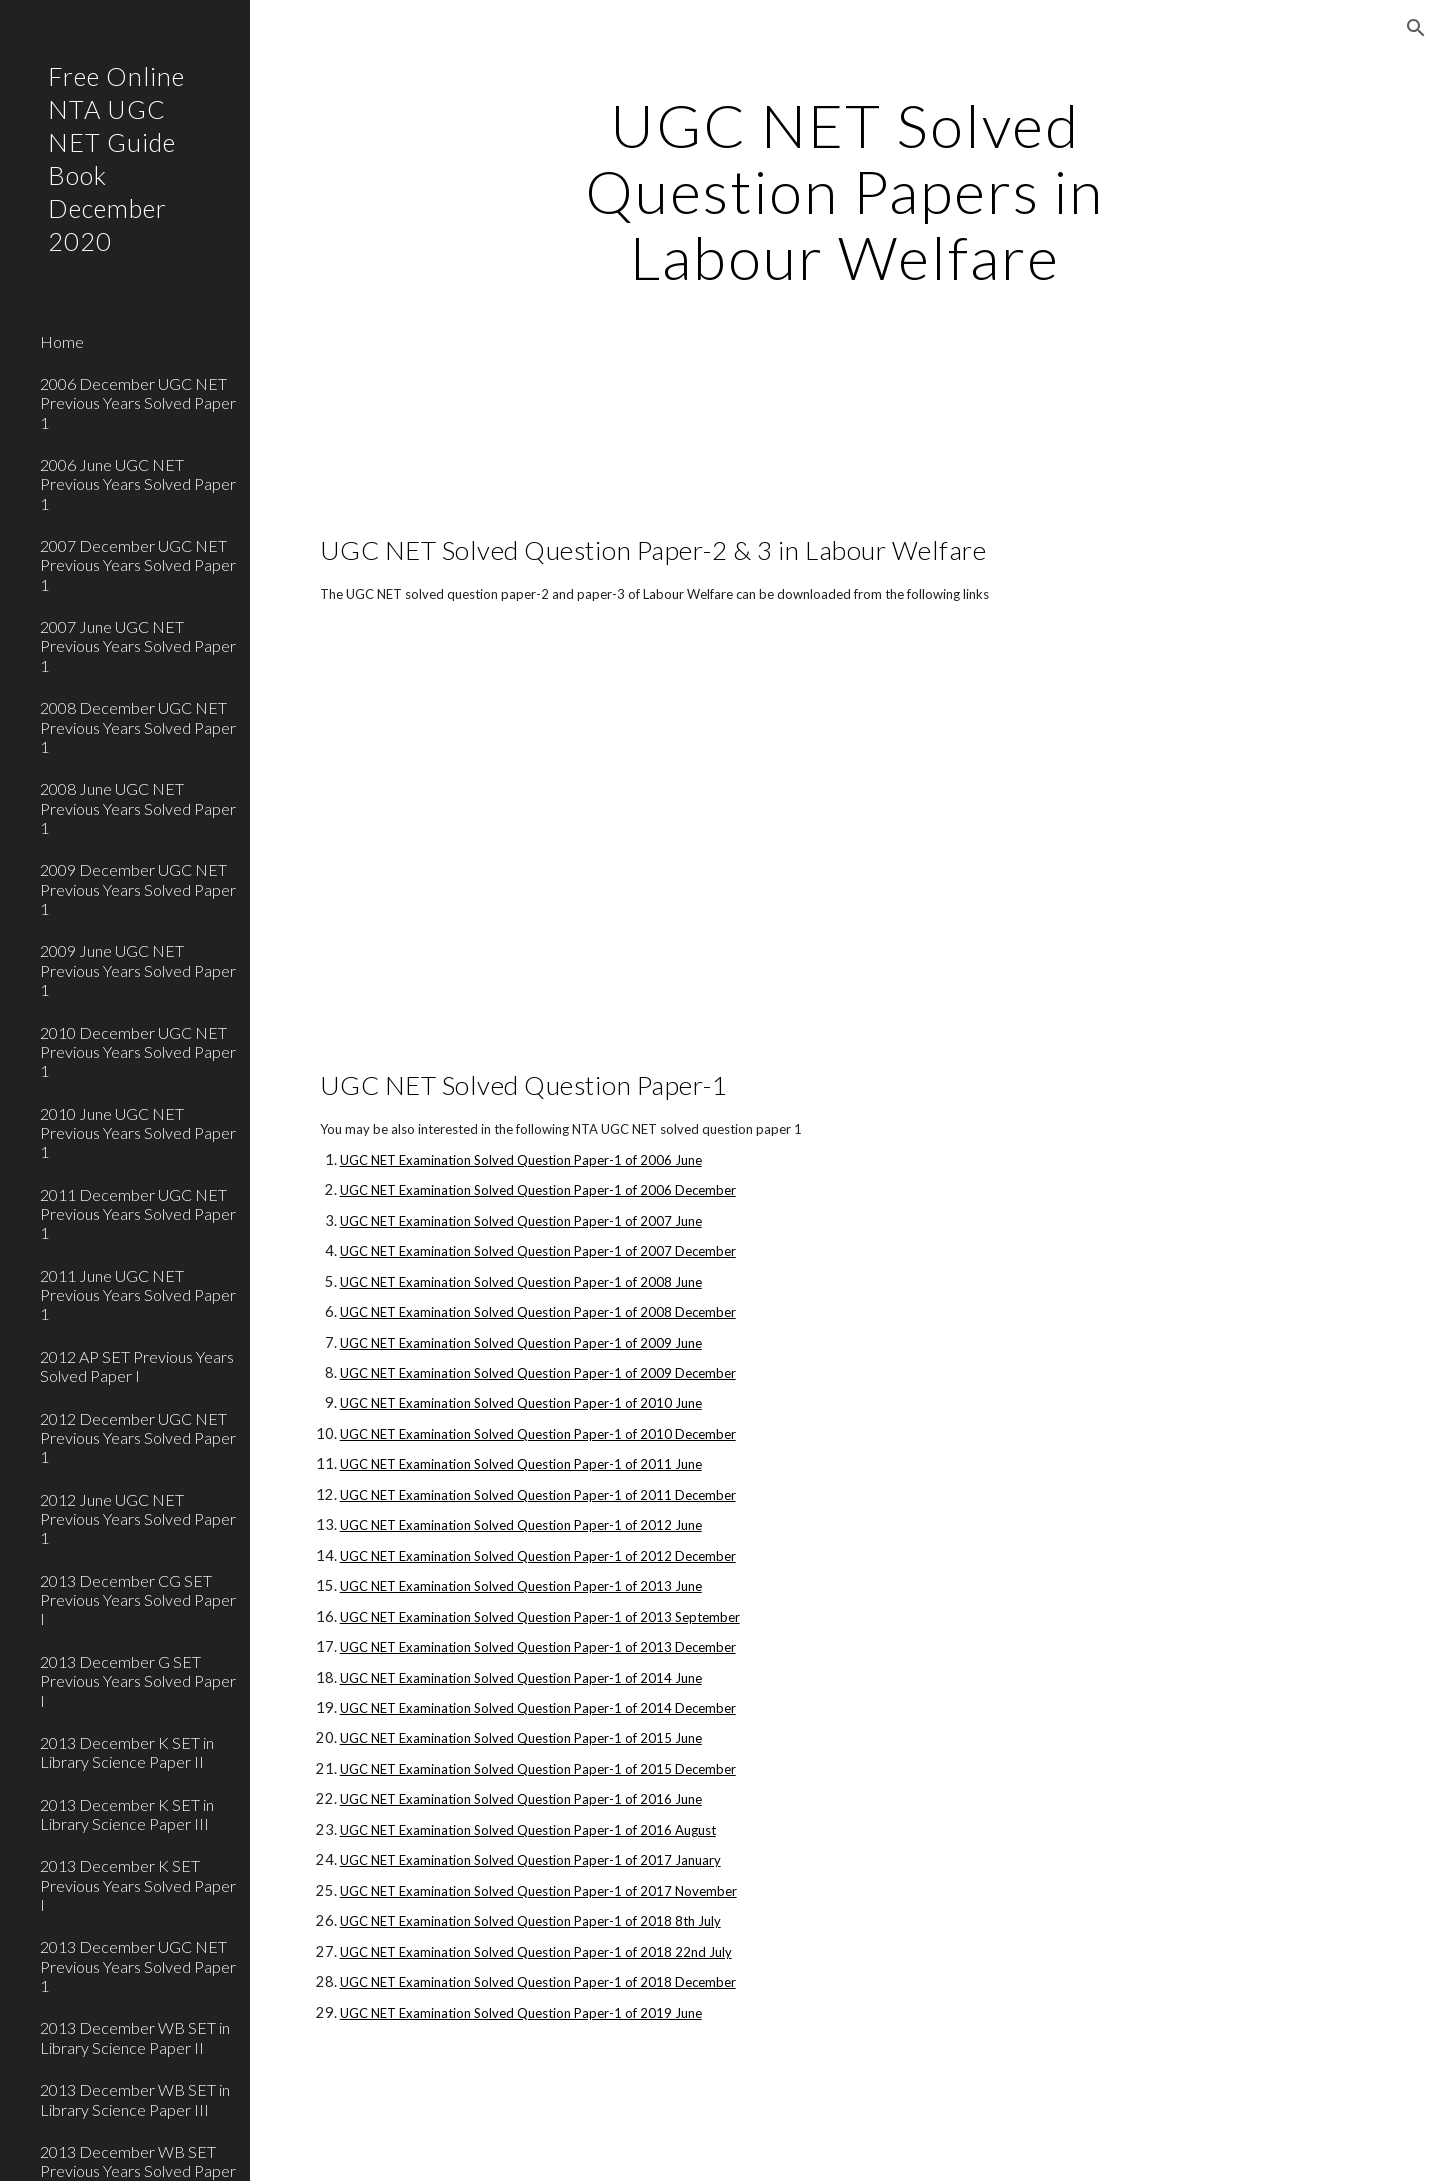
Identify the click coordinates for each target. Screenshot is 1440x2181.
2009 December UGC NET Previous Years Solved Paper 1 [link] (138, 889)
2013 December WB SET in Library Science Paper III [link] (135, 2099)
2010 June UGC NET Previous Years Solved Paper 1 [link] (138, 1133)
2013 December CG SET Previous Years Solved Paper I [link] (138, 1600)
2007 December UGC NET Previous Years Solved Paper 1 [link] (138, 565)
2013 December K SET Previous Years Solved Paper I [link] (138, 1885)
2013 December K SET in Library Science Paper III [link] (127, 1814)
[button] (1416, 28)
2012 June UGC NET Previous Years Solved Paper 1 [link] (138, 1519)
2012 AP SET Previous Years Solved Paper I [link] (137, 1366)
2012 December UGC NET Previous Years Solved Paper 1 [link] (138, 1438)
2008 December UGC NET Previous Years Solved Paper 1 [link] (138, 727)
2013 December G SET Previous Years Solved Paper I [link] (138, 1681)
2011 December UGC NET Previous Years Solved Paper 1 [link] (138, 1214)
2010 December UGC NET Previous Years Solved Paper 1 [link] (138, 1052)
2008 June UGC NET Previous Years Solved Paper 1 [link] (138, 808)
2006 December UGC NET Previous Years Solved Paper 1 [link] (138, 403)
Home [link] (62, 341)
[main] (845, 191)
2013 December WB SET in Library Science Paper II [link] (135, 2037)
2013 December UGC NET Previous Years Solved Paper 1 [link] (138, 1966)
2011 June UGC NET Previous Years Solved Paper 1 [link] (138, 1295)
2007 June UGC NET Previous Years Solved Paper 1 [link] (138, 646)
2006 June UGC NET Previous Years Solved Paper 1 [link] (138, 484)
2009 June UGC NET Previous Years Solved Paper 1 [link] (138, 970)
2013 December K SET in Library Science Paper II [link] (127, 1752)
